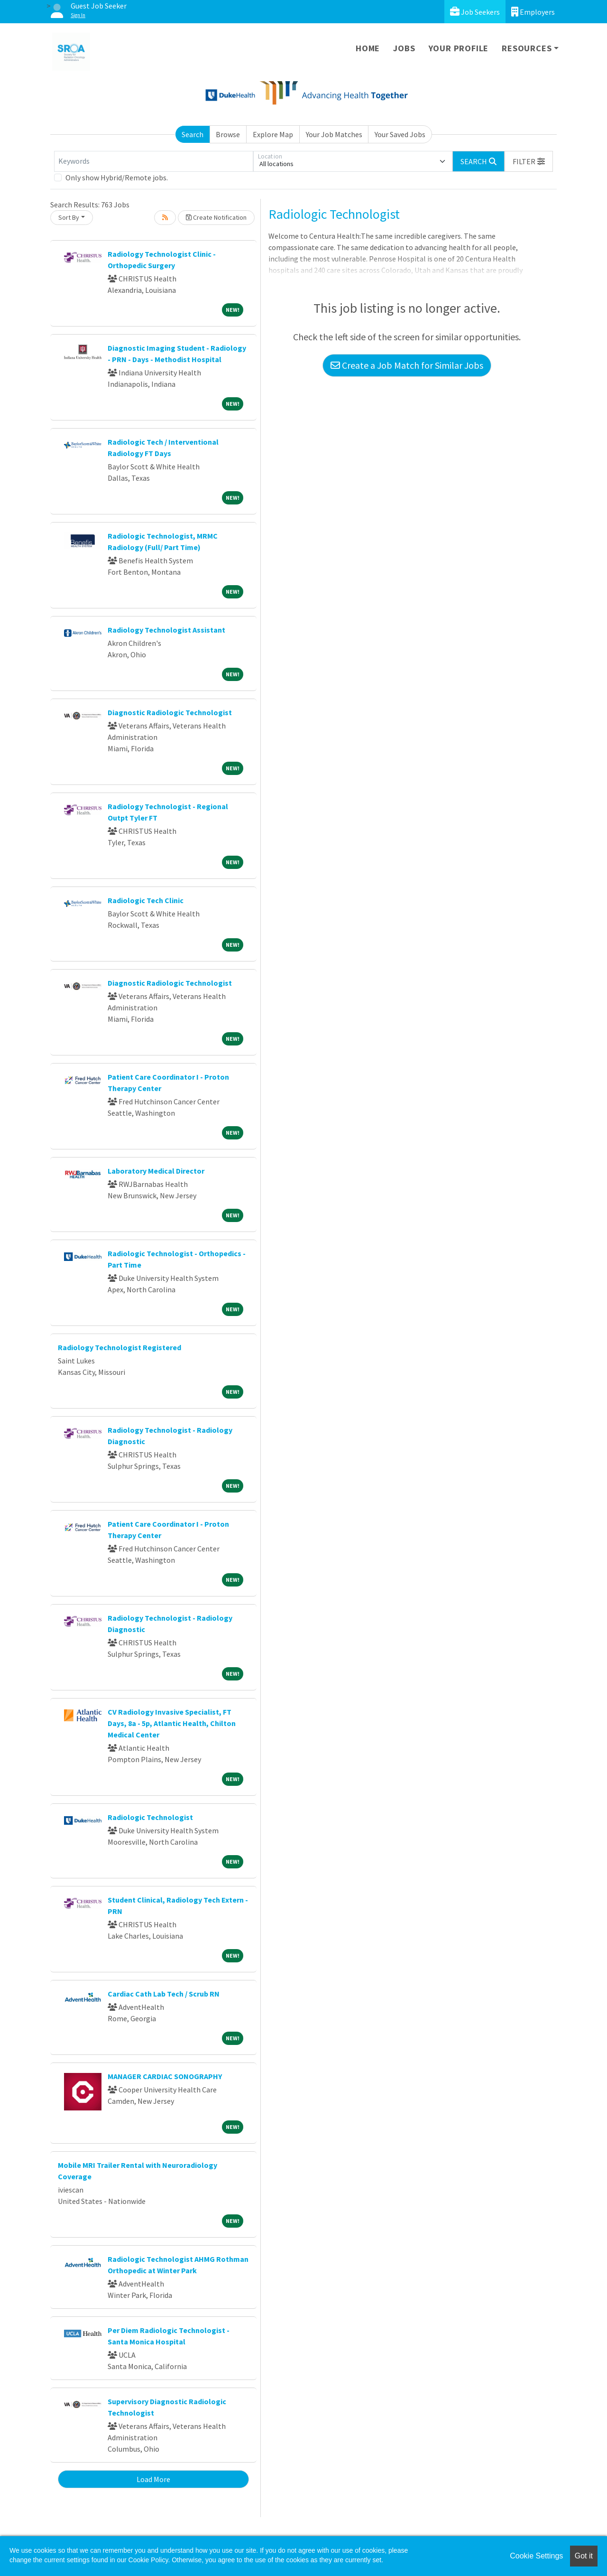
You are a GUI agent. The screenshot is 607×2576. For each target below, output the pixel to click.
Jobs (404, 48)
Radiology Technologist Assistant (166, 630)
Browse (228, 134)
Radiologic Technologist (150, 1817)
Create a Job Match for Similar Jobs (407, 365)
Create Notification (216, 217)
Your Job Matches (334, 134)
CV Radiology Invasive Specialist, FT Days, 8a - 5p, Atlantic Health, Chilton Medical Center (172, 1723)
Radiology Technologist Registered (119, 1347)
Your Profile (459, 48)
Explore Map (273, 134)
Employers (533, 12)
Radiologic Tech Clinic (146, 900)
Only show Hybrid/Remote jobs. (116, 177)
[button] (529, 161)
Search (192, 134)
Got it (584, 2556)
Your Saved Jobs (400, 134)
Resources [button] (527, 48)
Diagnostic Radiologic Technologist (170, 712)
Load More (153, 2479)
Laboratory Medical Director (156, 1171)
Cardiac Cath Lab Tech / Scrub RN (164, 1993)
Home (368, 48)
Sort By (68, 217)
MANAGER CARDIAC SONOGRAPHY (165, 2076)
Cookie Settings (536, 2556)
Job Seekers (475, 12)
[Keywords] (153, 161)
